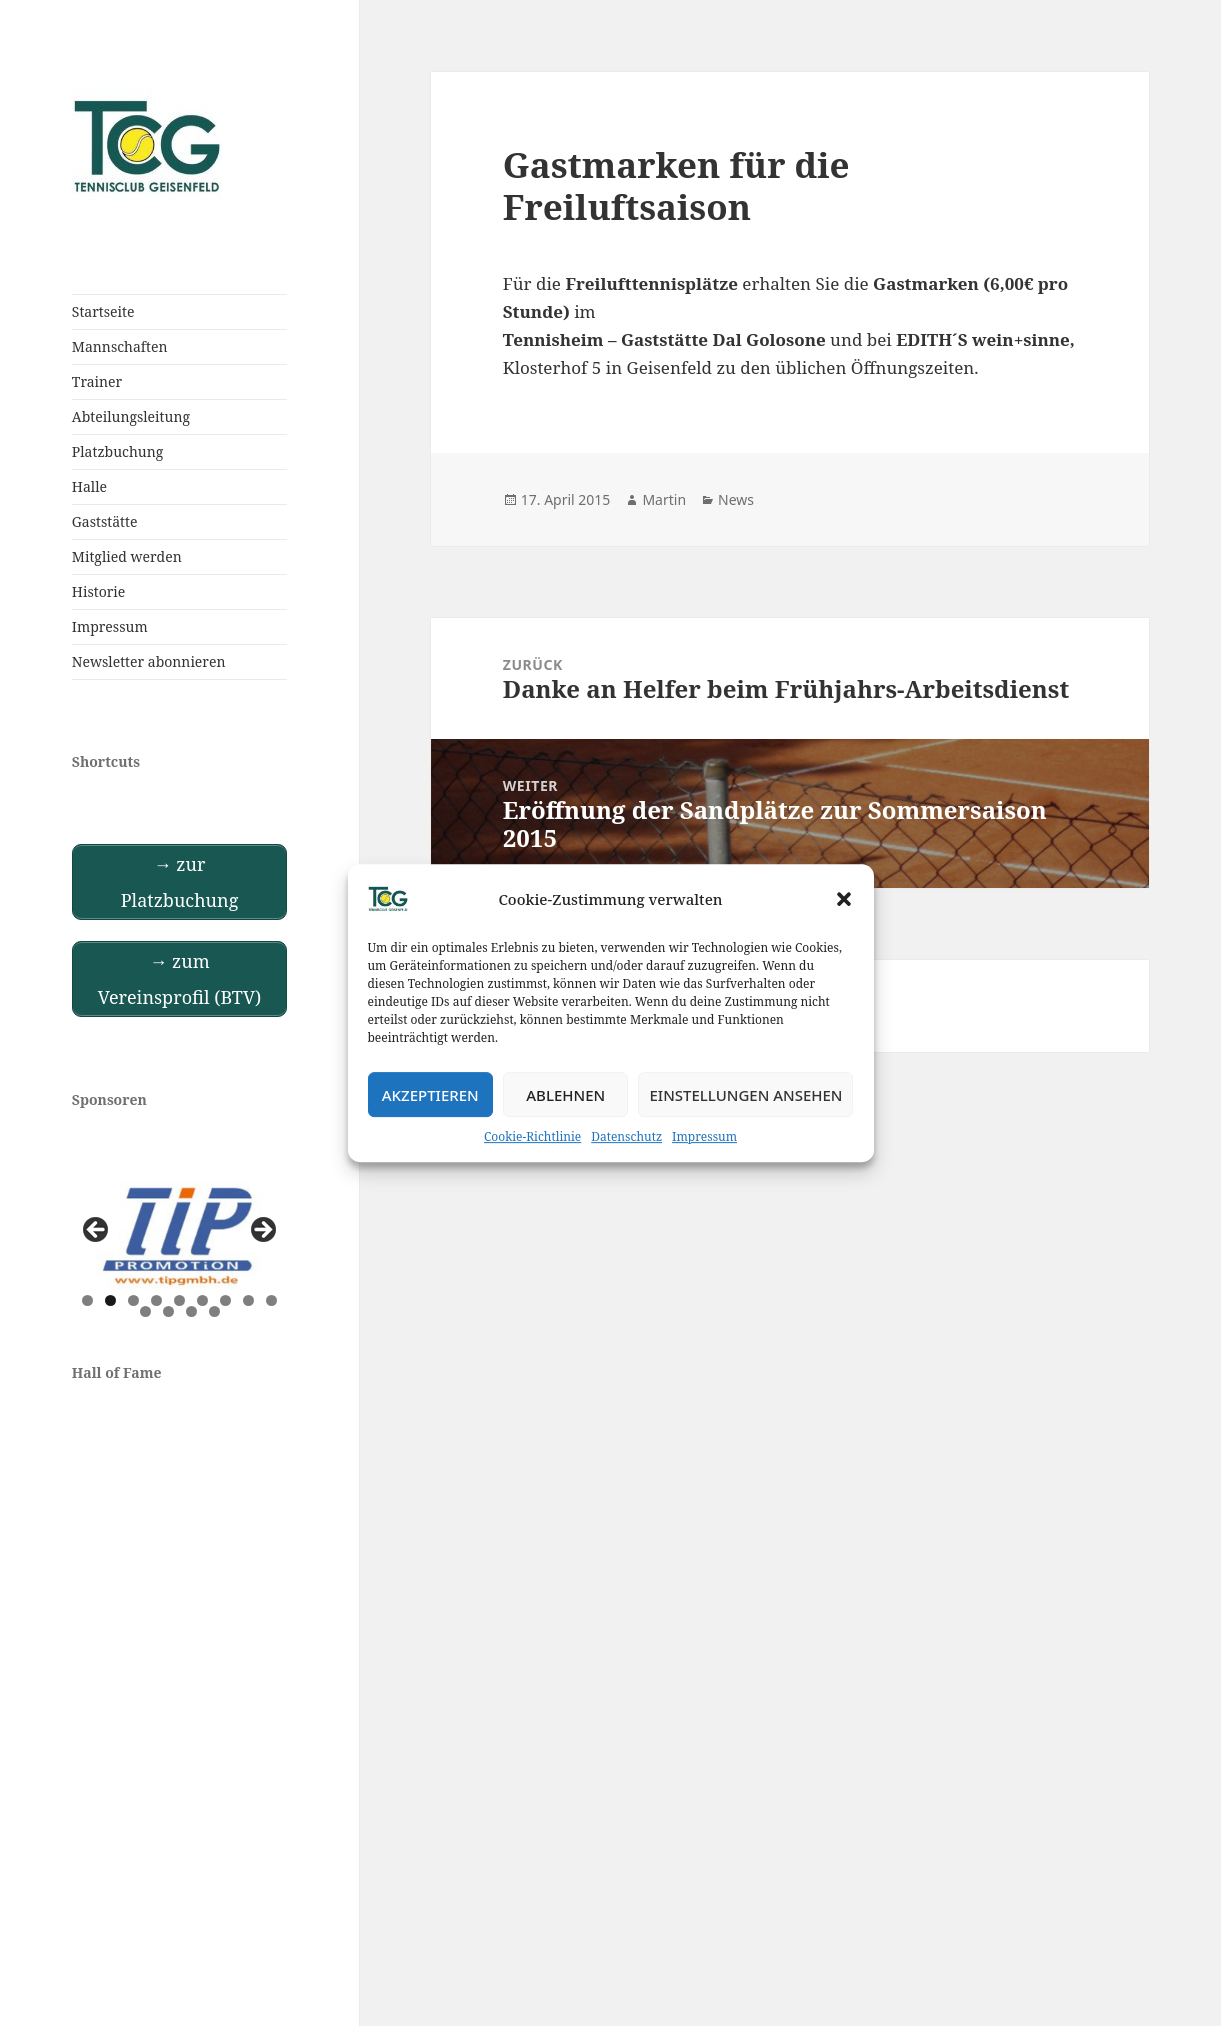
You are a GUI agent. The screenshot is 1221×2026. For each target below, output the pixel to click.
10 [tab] (145, 1311)
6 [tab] (202, 1300)
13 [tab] (214, 1311)
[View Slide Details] (179, 1236)
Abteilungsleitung (131, 416)
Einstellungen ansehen (745, 1095)
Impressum (704, 1136)
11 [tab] (168, 1311)
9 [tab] (271, 1300)
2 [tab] (110, 1300)
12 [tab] (191, 1311)
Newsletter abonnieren (149, 661)
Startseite (103, 311)
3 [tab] (133, 1300)
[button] (844, 899)
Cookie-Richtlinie (532, 1136)
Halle (89, 486)
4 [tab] (156, 1300)
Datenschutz (626, 1136)
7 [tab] (225, 1300)
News (736, 499)
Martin (664, 499)
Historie (98, 591)
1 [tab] (87, 1300)
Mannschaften (120, 346)
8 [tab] (248, 1300)
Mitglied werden (127, 556)
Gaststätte (105, 521)
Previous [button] (97, 1231)
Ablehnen (565, 1095)
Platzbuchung (117, 451)
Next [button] (262, 1231)
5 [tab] (179, 1300)
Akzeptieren (430, 1095)
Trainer (97, 381)
